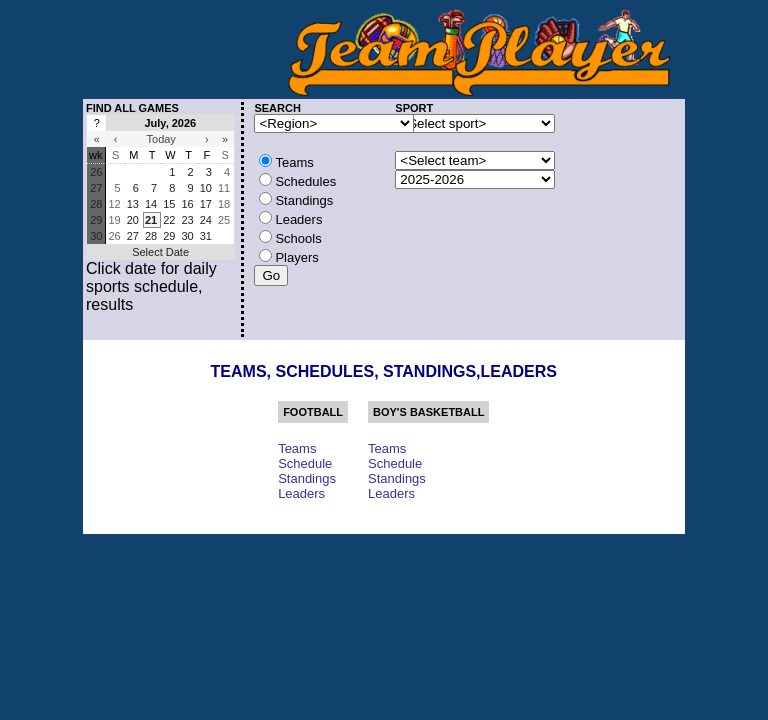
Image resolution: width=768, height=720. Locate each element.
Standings (307, 478)
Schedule (305, 463)
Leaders (301, 493)
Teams (297, 448)
